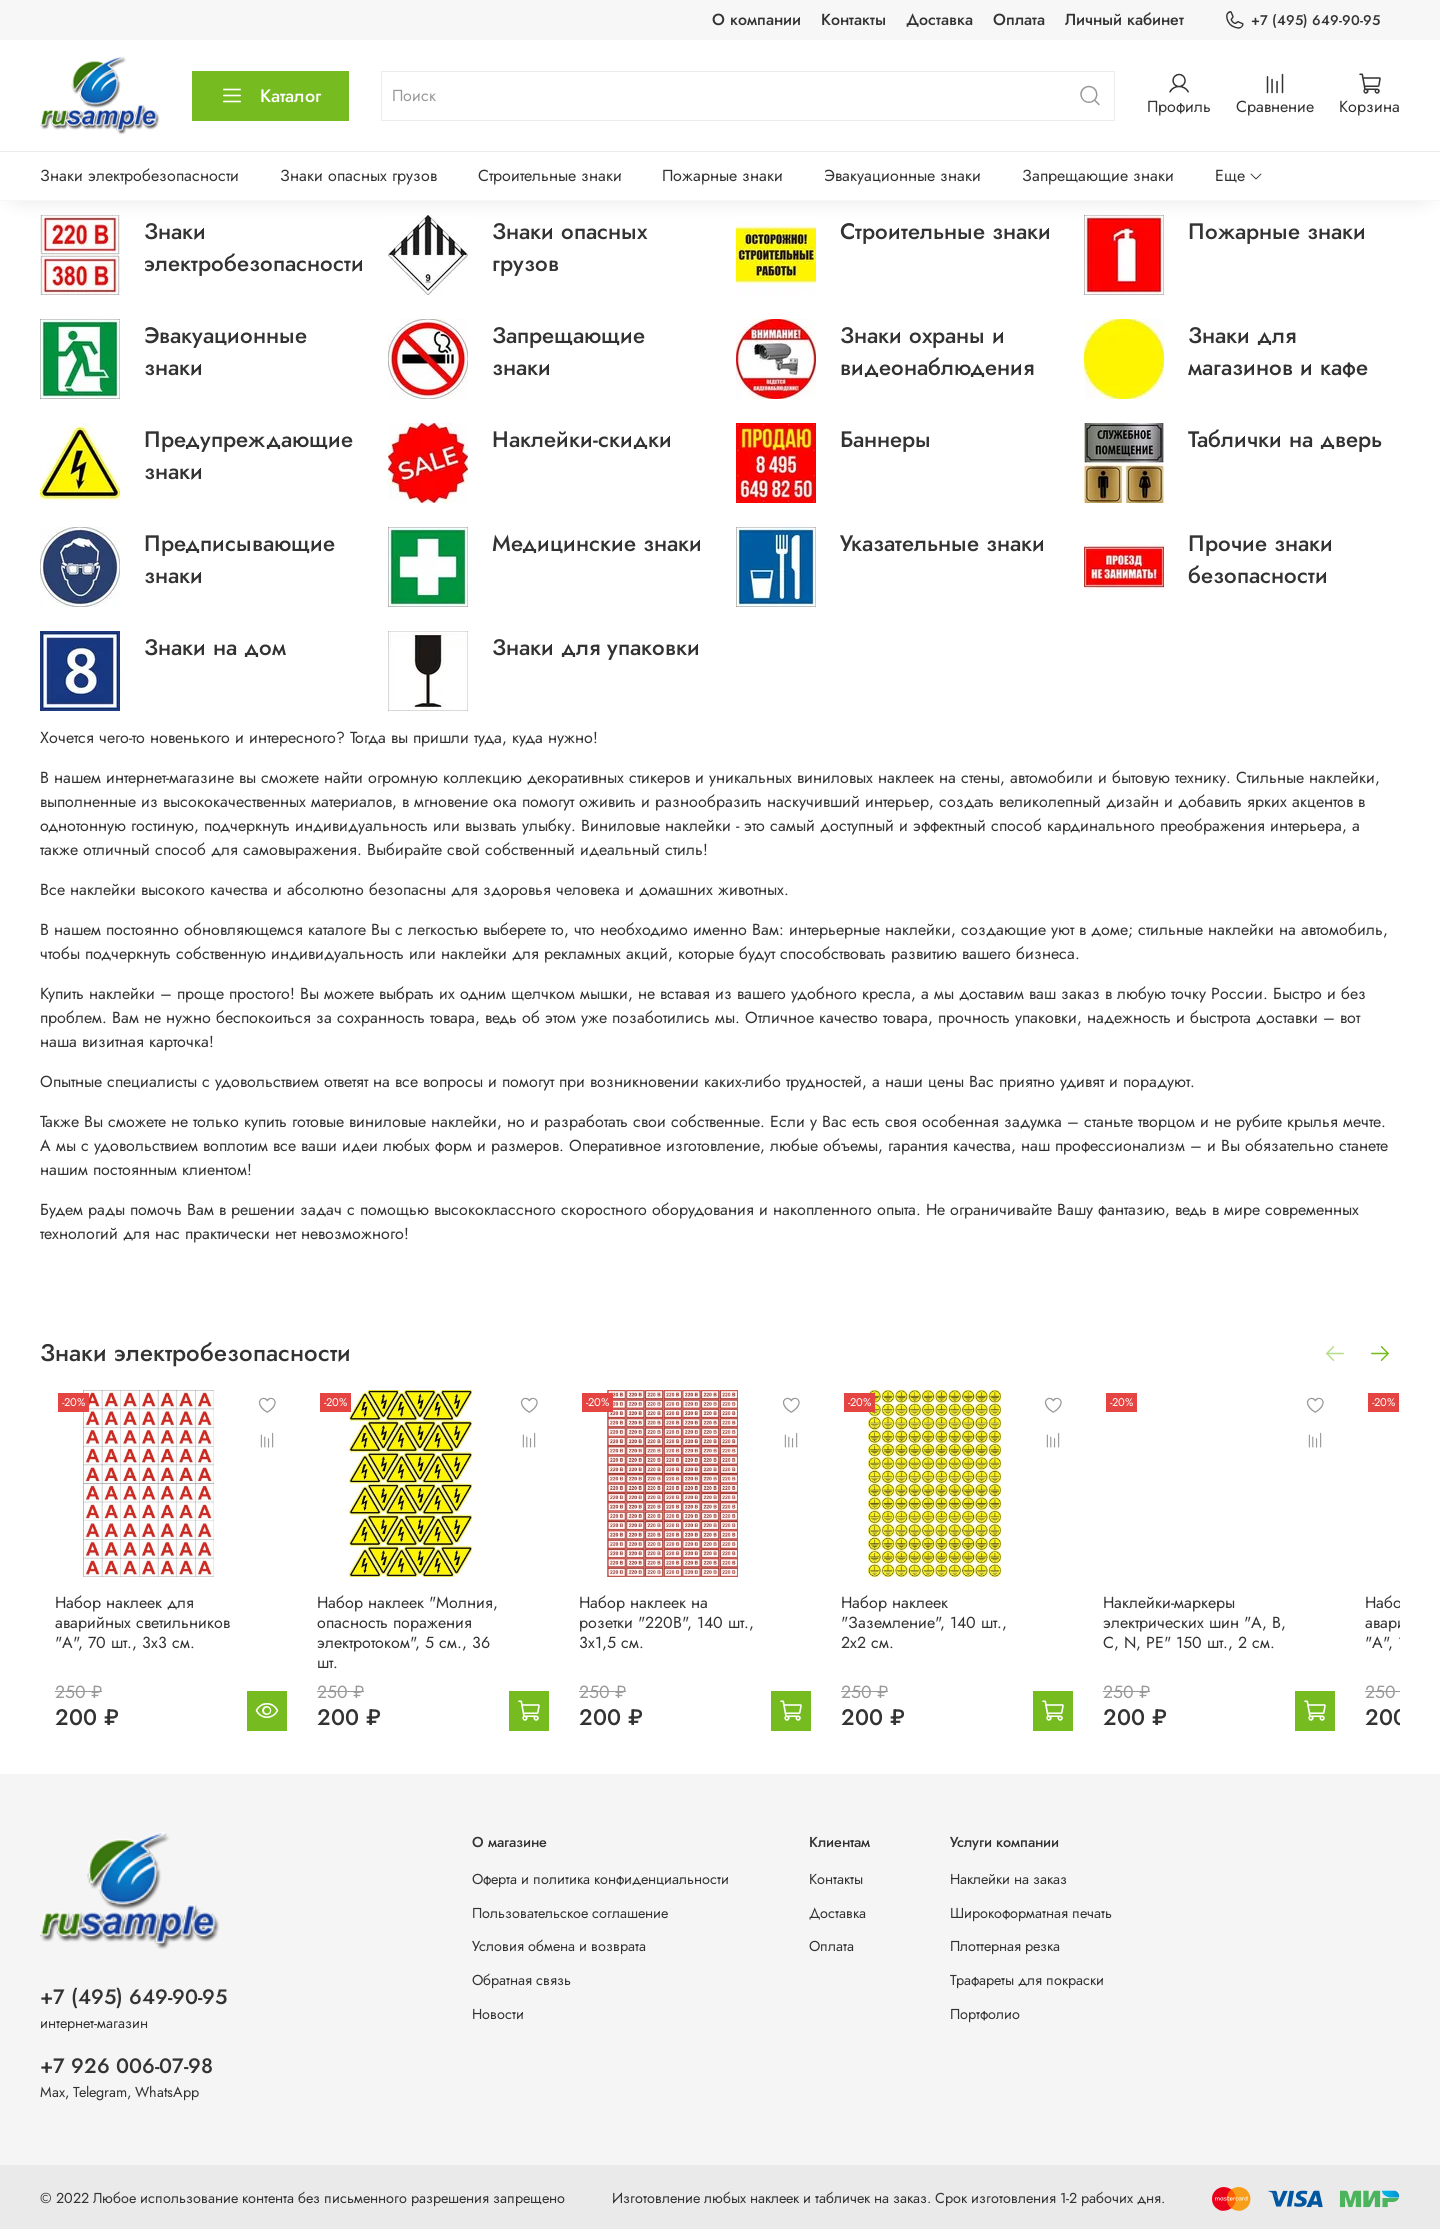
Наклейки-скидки (582, 439)
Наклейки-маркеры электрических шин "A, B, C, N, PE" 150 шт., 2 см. (1243, 1638)
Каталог (270, 96)
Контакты (853, 19)
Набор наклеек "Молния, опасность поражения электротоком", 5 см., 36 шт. (417, 1638)
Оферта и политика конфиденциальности (600, 1875)
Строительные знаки (550, 175)
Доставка (939, 19)
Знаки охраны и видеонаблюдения (937, 351)
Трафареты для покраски (1027, 1976)
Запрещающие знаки (1098, 175)
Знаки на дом (215, 647)
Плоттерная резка (1005, 1942)
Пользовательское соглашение (570, 1909)
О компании (756, 19)
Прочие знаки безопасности (1260, 559)
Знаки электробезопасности (139, 175)
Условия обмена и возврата (559, 1942)
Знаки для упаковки (596, 647)
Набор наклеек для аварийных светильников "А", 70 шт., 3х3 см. (127, 1638)
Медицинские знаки (597, 543)
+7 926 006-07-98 (126, 2062)
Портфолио (985, 2010)
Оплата (1019, 19)
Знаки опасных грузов (358, 175)
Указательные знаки (942, 543)
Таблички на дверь (1285, 439)
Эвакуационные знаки (902, 175)
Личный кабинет (1124, 19)
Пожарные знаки (722, 175)
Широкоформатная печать (1031, 1909)
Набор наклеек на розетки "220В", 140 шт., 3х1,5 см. (690, 1628)
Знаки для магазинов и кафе (1278, 351)
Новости (498, 2010)
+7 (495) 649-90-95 (1302, 20)
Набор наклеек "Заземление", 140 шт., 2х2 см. (972, 1638)
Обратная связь (521, 1976)
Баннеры (885, 439)
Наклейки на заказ (1008, 1875)
